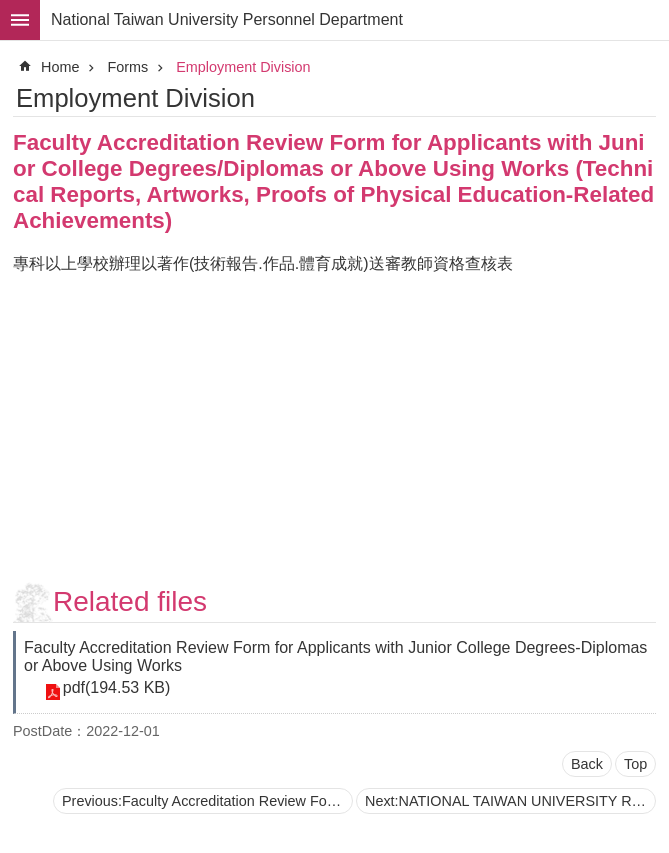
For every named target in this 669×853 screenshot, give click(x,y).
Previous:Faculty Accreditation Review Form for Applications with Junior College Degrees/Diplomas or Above (207, 801)
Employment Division (243, 67)
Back (587, 764)
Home (60, 67)
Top (635, 764)
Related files (130, 601)
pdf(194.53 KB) (116, 688)
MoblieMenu (20, 20)
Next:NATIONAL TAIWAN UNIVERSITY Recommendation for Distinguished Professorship (510, 801)
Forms (127, 67)
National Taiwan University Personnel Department (227, 19)
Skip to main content (10, 10)
